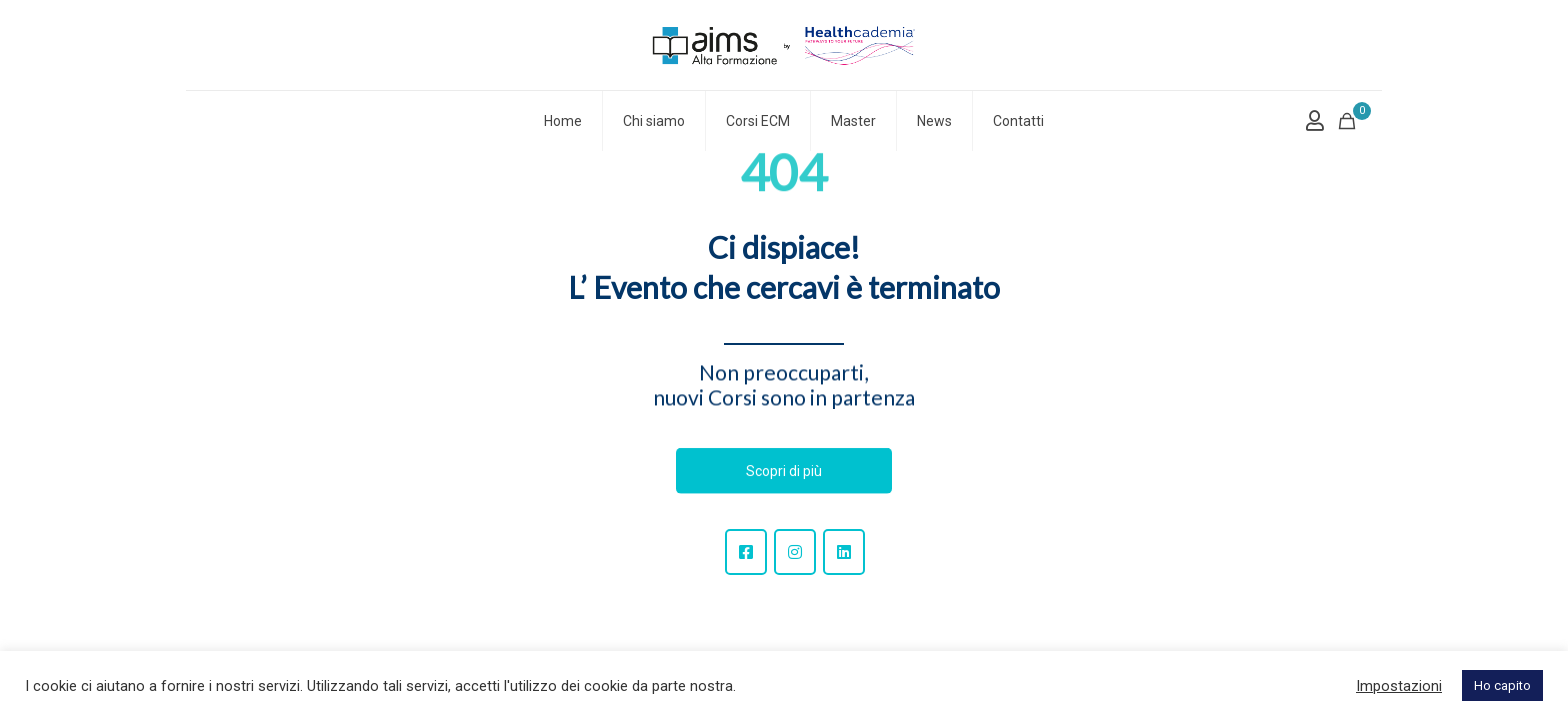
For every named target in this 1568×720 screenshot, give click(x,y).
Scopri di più (784, 471)
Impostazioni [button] (1399, 686)
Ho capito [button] (1502, 685)
